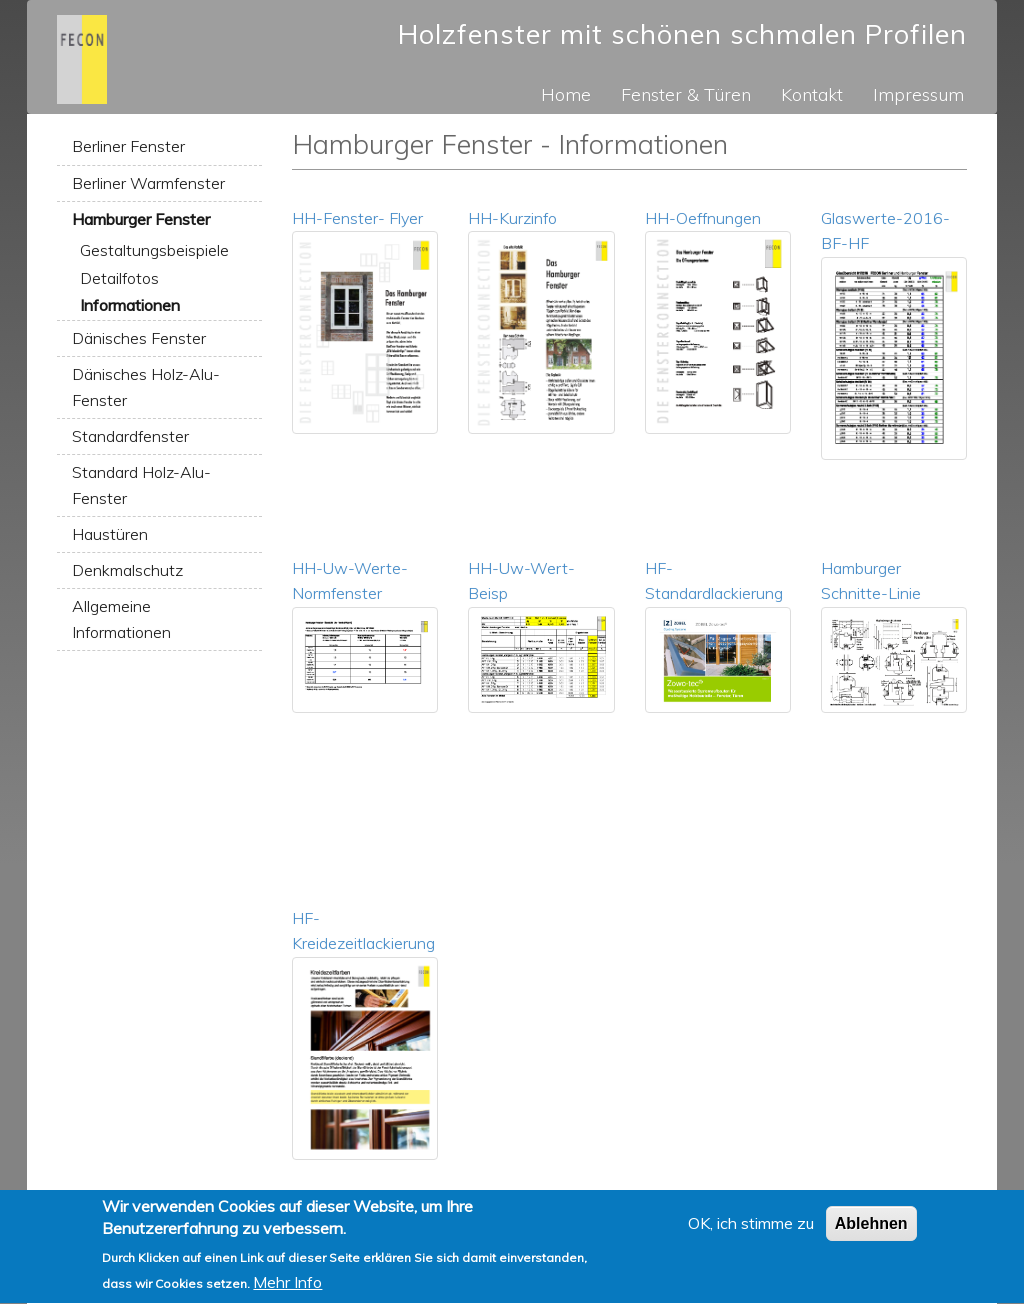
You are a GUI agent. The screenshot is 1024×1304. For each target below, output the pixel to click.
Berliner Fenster (128, 146)
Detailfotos (119, 278)
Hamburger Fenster (141, 219)
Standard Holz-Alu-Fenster (141, 485)
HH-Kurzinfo (512, 218)
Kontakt (812, 94)
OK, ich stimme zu (751, 1232)
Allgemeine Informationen (121, 619)
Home (566, 94)
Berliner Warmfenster (148, 183)
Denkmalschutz (127, 570)
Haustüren (110, 534)
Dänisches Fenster (139, 338)
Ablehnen (871, 1232)
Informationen (130, 305)
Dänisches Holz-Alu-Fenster (146, 387)
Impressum (918, 94)
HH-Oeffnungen (703, 218)
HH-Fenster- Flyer (357, 218)
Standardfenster (130, 436)
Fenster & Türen (686, 94)
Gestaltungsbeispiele (154, 250)
